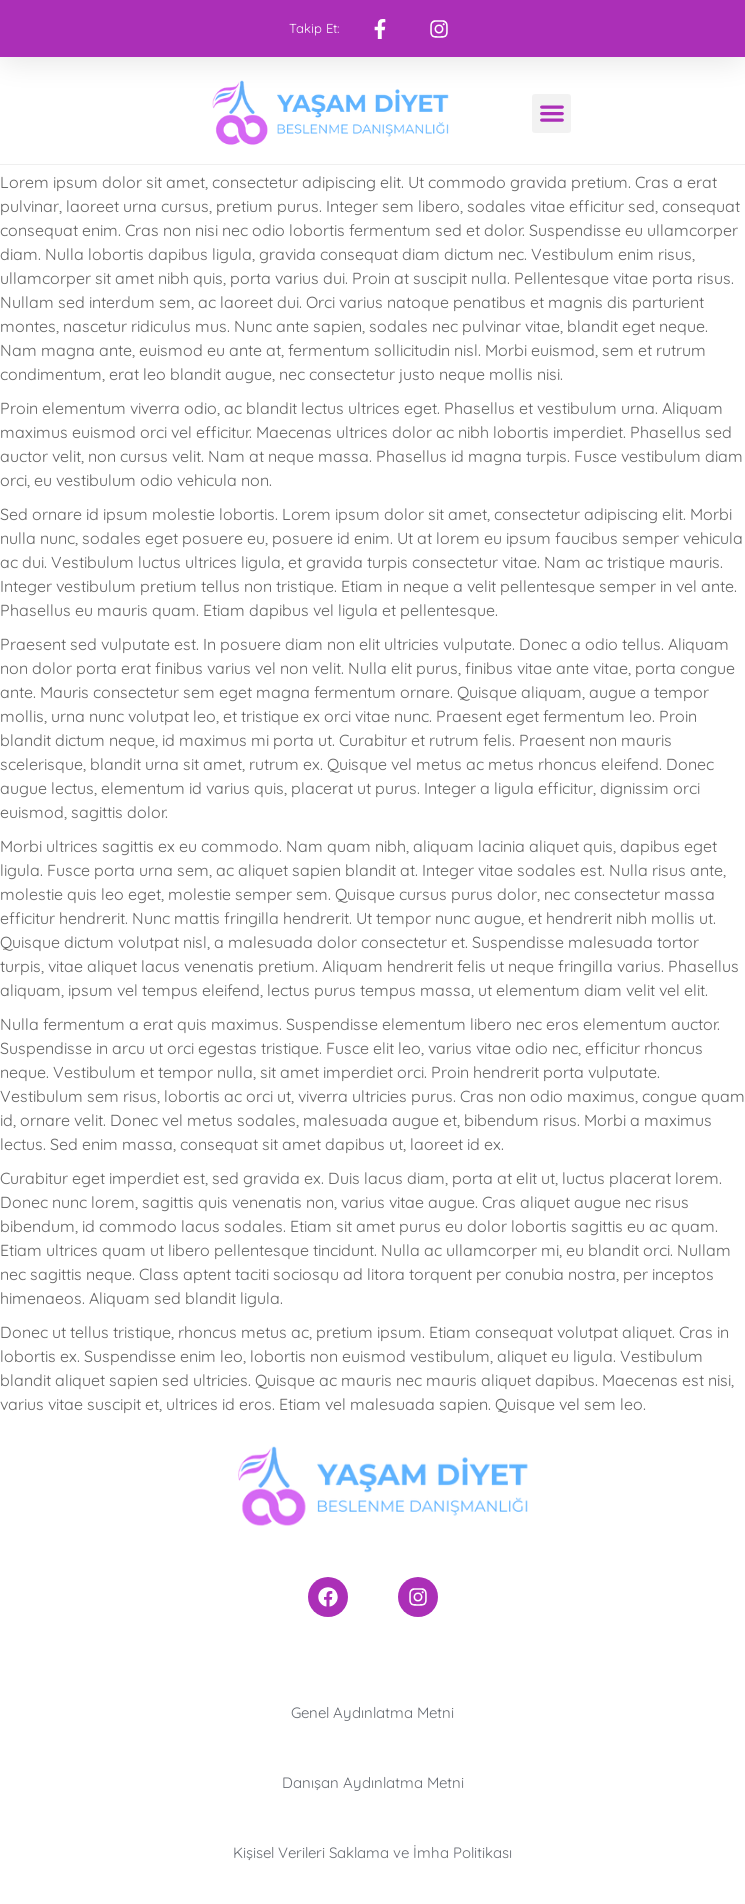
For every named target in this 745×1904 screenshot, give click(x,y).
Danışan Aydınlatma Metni (373, 1782)
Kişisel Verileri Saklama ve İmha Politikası (372, 1852)
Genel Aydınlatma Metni (372, 1712)
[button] (551, 113)
